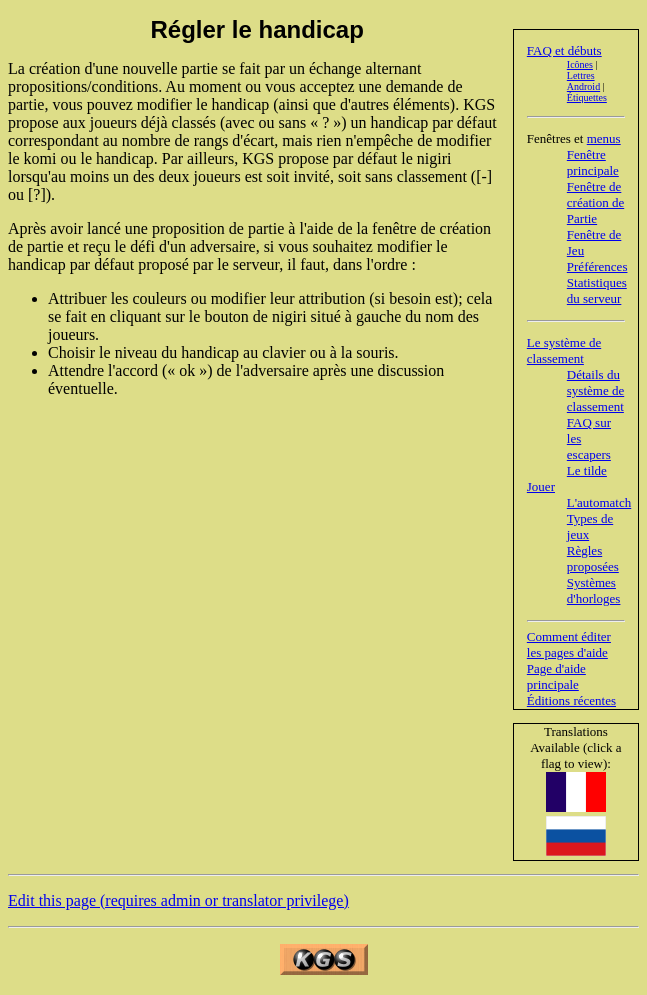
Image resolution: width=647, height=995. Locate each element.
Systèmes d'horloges (594, 590)
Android (583, 86)
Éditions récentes (571, 700)
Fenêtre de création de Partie (595, 202)
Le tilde (587, 470)
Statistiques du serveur (597, 290)
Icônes (580, 64)
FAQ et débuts (564, 50)
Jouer (541, 486)
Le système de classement (564, 350)
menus (604, 138)
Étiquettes (587, 97)
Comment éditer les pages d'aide (569, 644)
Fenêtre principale (593, 162)
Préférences (597, 266)
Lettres (581, 75)
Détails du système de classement (595, 390)
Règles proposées (593, 558)
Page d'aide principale (556, 676)
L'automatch (599, 502)
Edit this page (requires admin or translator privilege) (178, 900)
